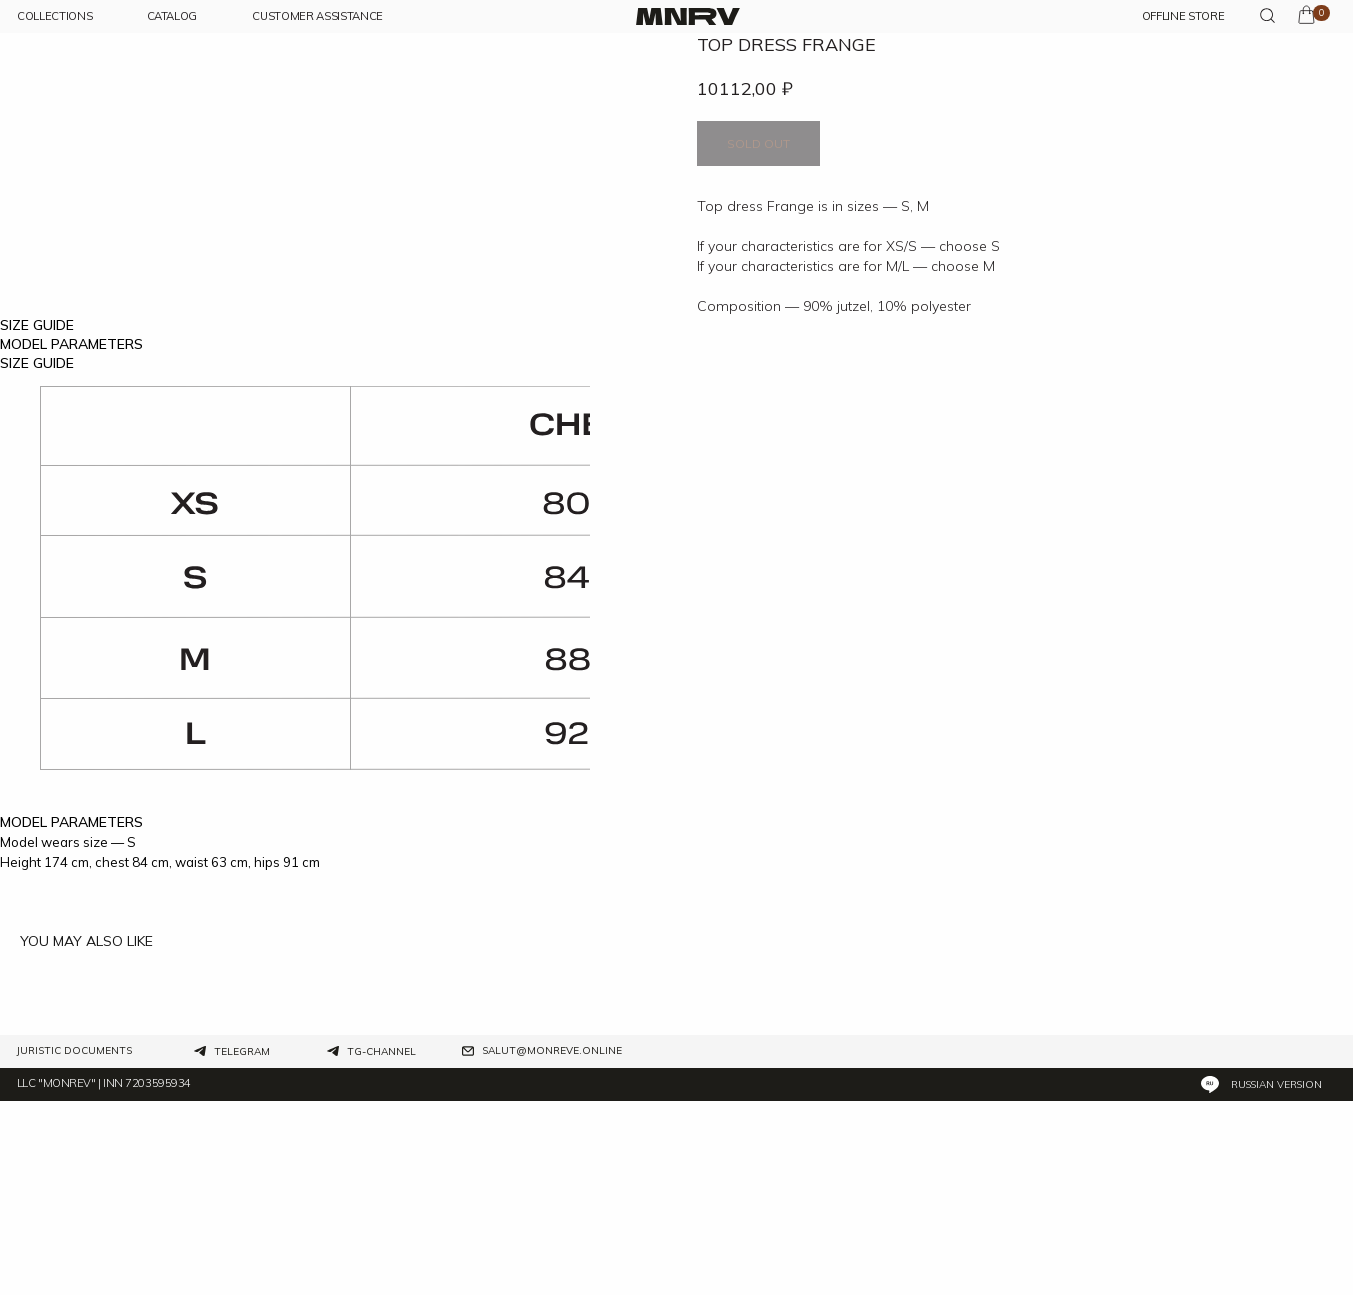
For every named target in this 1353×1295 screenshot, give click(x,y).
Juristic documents (74, 1246)
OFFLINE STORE (1183, 16)
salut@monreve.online (552, 1246)
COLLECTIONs (54, 16)
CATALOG (172, 16)
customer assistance (317, 16)
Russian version (1276, 1279)
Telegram (242, 1247)
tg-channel (381, 1247)
